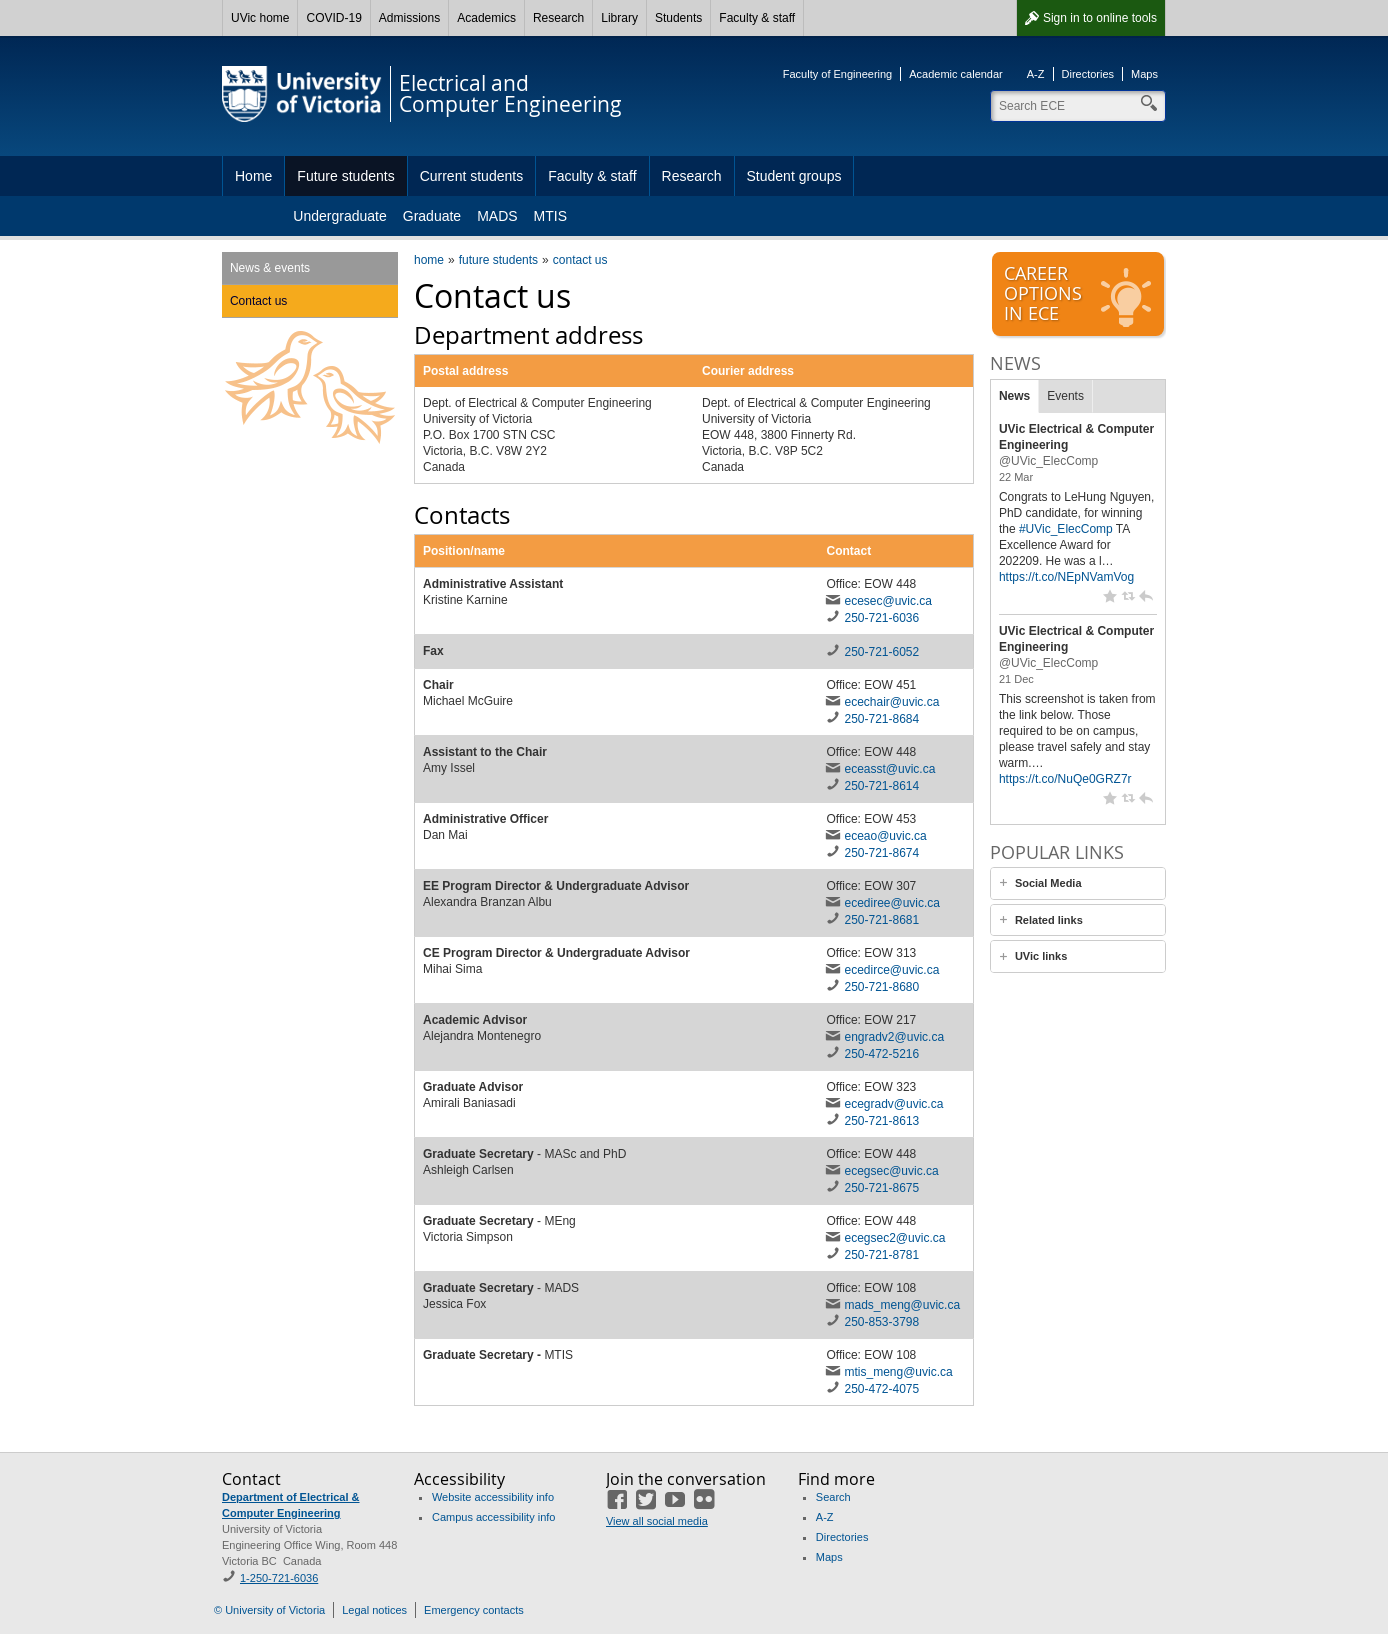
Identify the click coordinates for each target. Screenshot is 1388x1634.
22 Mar (1016, 477)
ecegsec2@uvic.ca (894, 1238)
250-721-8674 (881, 853)
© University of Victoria (269, 1610)
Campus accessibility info (494, 1517)
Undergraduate (339, 216)
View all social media (657, 1521)
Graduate (432, 216)
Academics (486, 18)
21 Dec (1016, 679)
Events (1065, 396)
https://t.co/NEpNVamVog (1066, 577)
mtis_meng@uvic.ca (898, 1372)
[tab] (1078, 883)
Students (678, 18)
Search (833, 1497)
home (429, 260)
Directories (1088, 74)
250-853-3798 (881, 1322)
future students (498, 260)
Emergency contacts (474, 1610)
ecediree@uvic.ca (892, 903)
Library (619, 18)
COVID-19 (333, 18)
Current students (472, 176)
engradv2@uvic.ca (894, 1037)
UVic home (260, 18)
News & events (270, 268)
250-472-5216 (881, 1054)
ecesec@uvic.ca (888, 601)
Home (253, 176)
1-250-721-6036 (279, 1578)
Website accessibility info (493, 1497)
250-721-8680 (881, 987)
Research (558, 18)
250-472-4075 (881, 1389)
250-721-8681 (881, 920)
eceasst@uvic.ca (889, 769)
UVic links (1041, 956)
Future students (345, 176)
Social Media (1048, 883)
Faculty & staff (757, 18)
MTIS (550, 216)
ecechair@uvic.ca (891, 702)
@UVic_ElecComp (1048, 461)
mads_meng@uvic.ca (902, 1305)
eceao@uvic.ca (885, 836)
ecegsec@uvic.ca (891, 1171)
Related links (1049, 920)
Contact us (258, 301)
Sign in (1100, 18)
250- (881, 1121)
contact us (580, 260)
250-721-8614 (881, 786)
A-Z (1036, 74)
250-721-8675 (881, 1188)
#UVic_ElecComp (1066, 529)
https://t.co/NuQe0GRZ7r (1065, 779)
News (1014, 396)
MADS (497, 216)
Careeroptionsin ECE (1080, 294)
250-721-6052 (881, 652)
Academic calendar (956, 74)
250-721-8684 (881, 719)
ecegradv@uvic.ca (893, 1104)
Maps (1144, 74)
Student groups (794, 176)
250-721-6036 (881, 618)
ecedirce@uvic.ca (891, 970)
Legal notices (374, 1610)
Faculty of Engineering (837, 74)
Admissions (409, 18)
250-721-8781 (881, 1255)
